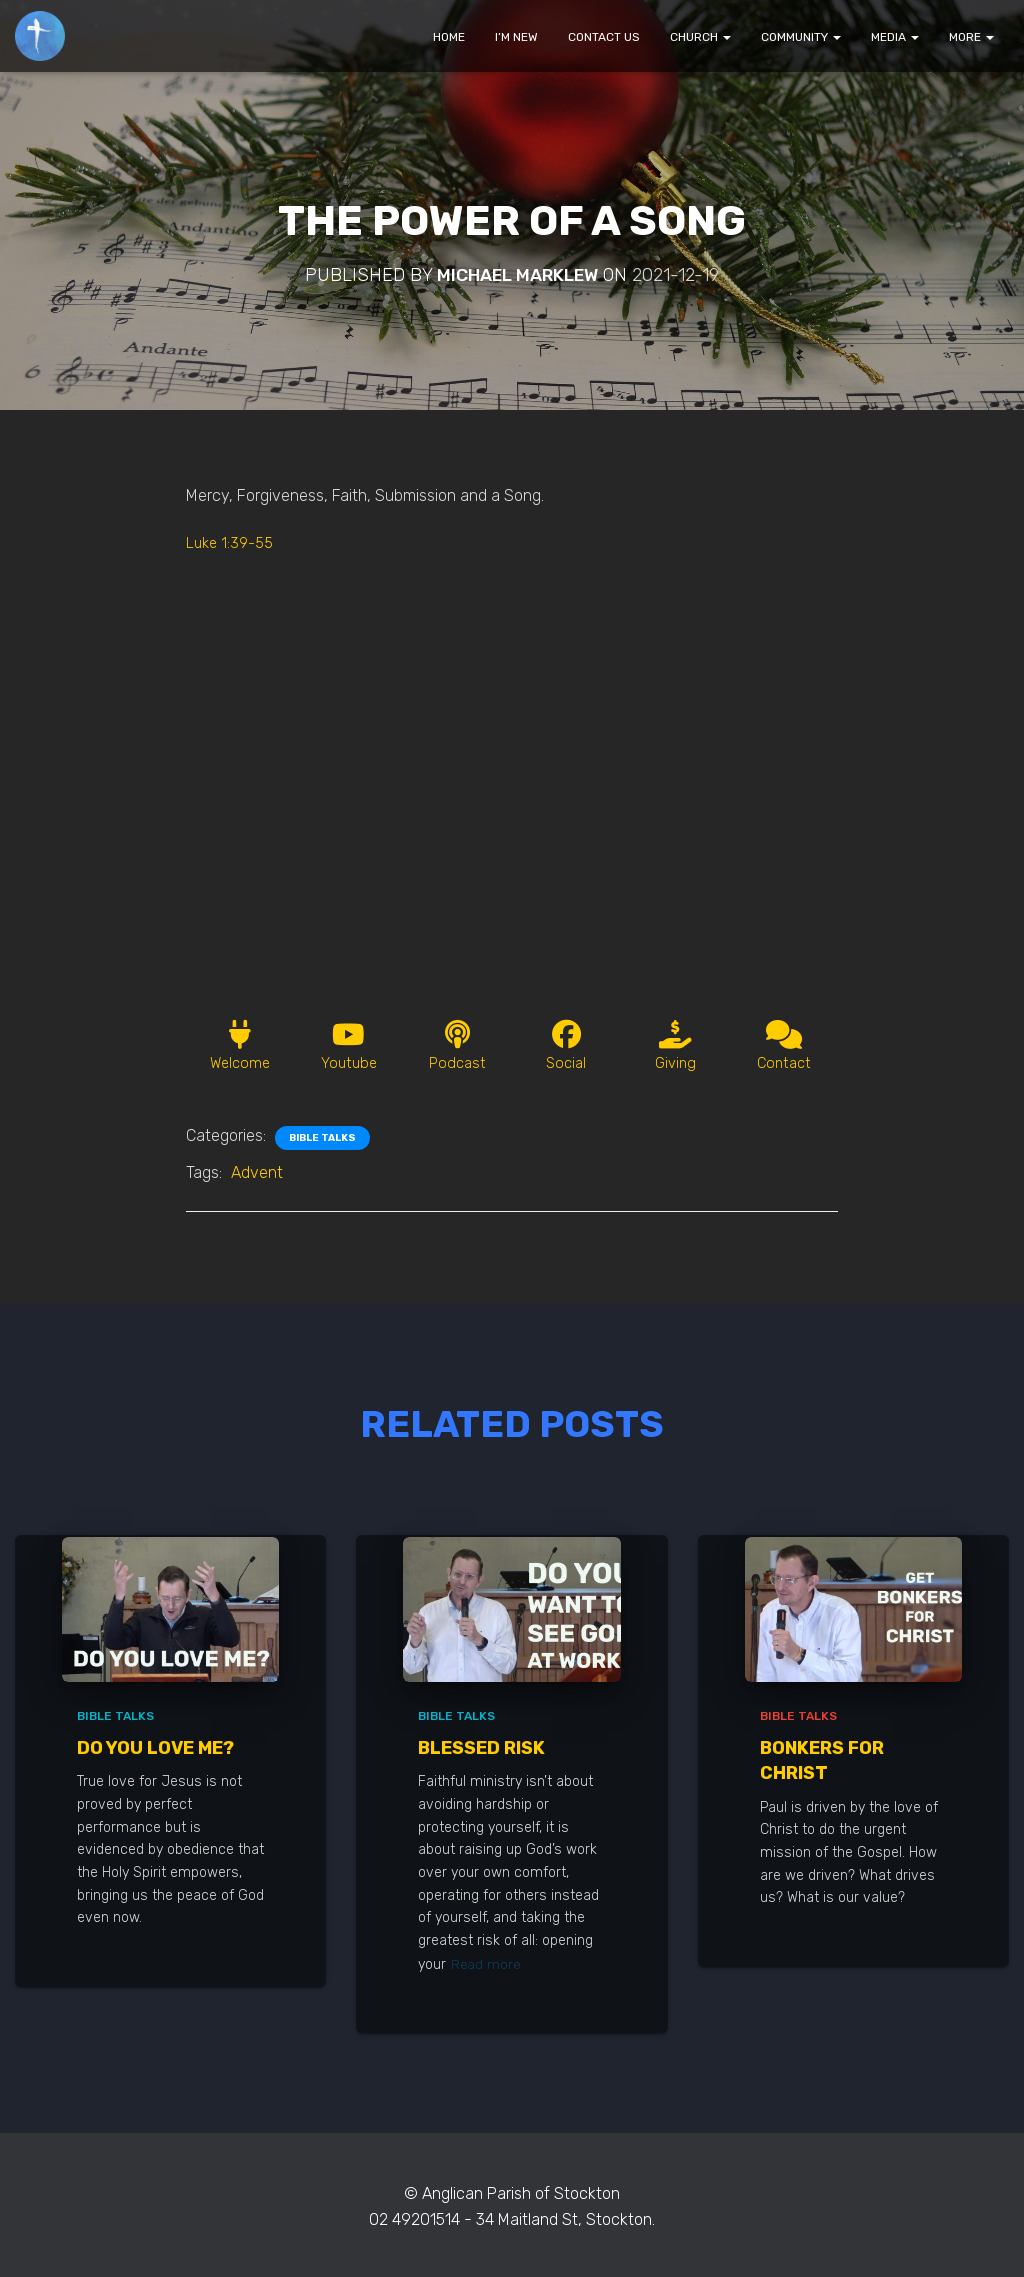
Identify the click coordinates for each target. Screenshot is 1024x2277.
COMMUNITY (801, 37)
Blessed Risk (481, 1751)
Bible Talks (322, 1144)
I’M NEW (516, 37)
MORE (971, 37)
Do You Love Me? (155, 1751)
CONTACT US (604, 37)
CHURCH (700, 37)
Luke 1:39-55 (232, 542)
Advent (257, 1178)
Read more (486, 1965)
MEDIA (895, 37)
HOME (449, 37)
